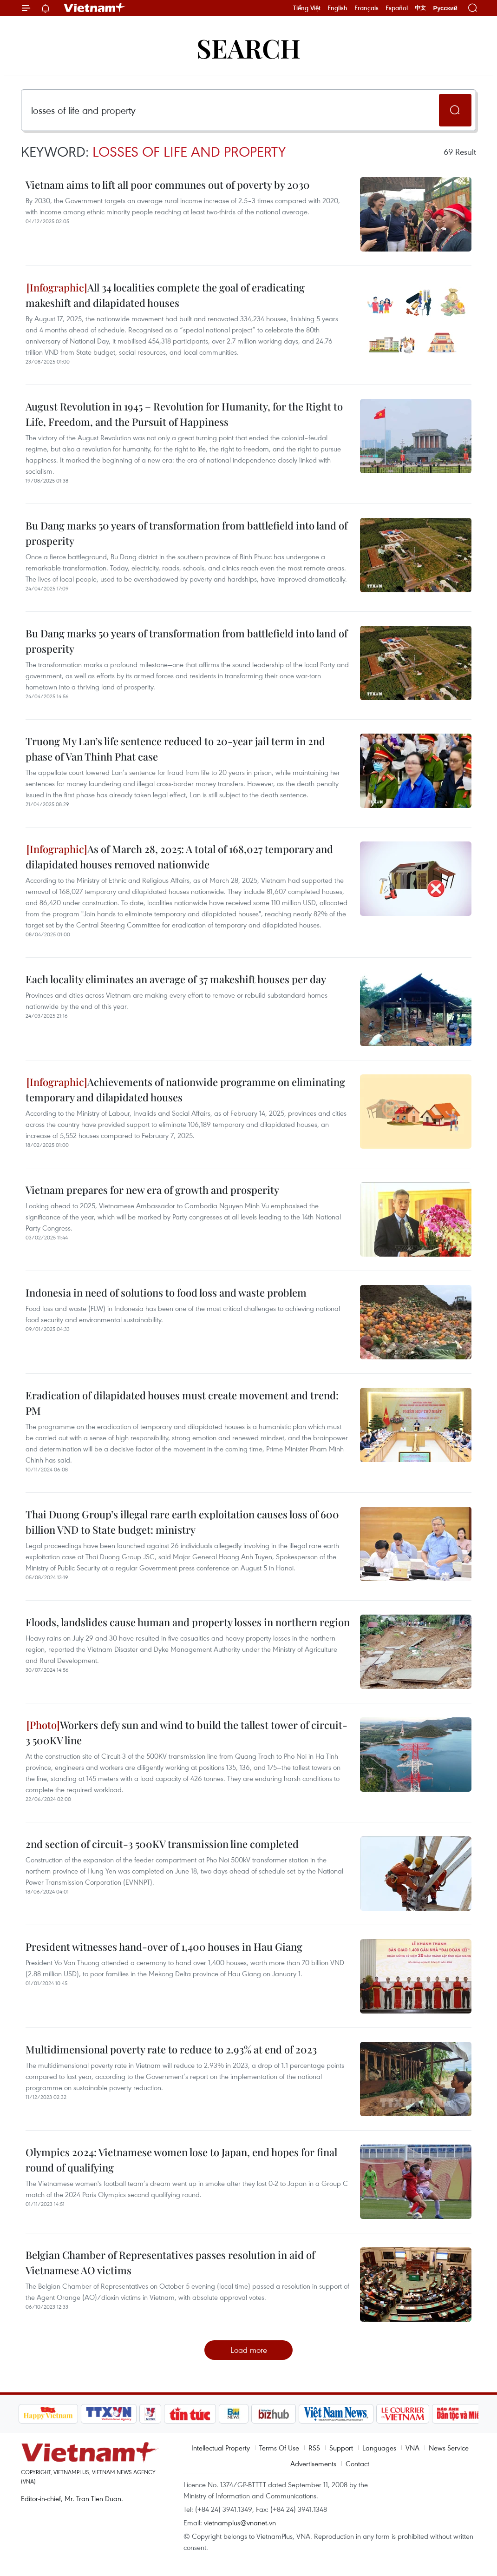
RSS (314, 2447)
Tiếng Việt (306, 8)
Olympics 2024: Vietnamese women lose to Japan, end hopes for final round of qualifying (181, 2159)
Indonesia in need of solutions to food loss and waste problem (166, 1292)
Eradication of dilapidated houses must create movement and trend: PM (182, 1402)
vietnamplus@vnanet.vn (240, 2522)
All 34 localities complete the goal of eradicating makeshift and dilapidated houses (165, 295)
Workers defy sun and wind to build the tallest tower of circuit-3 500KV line (186, 1732)
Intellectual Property (220, 2447)
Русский (445, 8)
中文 (420, 8)
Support (341, 2447)
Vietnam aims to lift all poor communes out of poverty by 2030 (168, 185)
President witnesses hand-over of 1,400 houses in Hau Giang (164, 1947)
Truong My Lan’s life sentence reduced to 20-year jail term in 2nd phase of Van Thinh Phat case (175, 748)
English (337, 8)
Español (397, 8)
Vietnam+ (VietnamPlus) (95, 8)
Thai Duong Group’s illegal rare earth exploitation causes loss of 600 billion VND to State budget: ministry (182, 1521)
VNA (412, 2447)
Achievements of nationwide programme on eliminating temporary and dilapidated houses (185, 1089)
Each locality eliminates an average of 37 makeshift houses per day (176, 979)
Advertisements (313, 2463)
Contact (357, 2463)
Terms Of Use (279, 2447)
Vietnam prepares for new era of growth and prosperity (152, 1190)
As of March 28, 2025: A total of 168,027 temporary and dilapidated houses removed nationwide (179, 856)
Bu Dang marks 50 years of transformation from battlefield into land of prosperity (186, 533)
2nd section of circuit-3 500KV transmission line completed (162, 1844)
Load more (248, 2349)
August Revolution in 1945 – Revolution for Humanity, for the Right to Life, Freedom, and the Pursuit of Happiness (184, 414)
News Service (449, 2447)
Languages (379, 2447)
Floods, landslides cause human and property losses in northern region (188, 1622)
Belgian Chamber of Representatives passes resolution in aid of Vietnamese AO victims (170, 2262)
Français (366, 8)
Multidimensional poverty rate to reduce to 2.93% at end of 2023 (171, 2049)
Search (248, 47)
